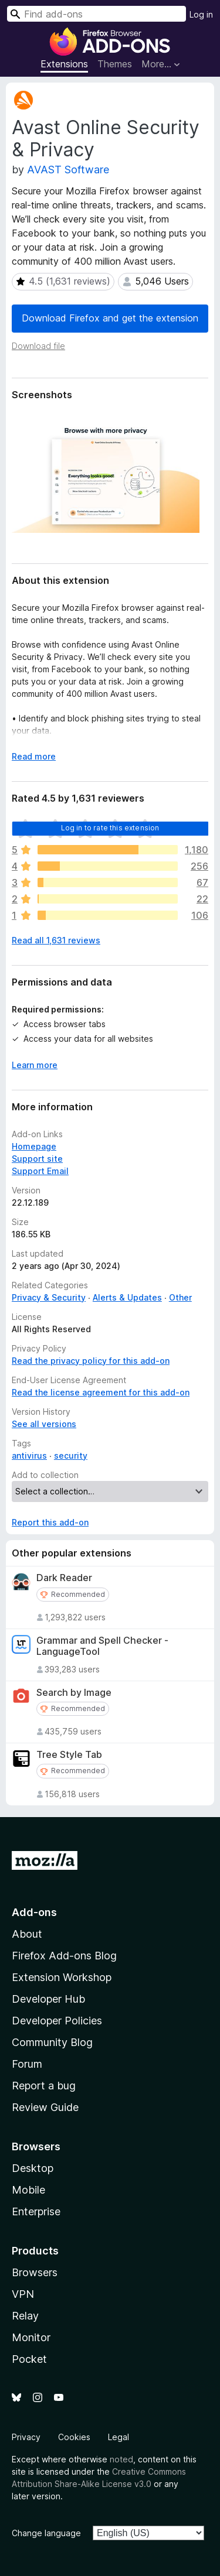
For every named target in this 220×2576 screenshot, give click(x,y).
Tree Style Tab (69, 1754)
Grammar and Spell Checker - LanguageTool (102, 1646)
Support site (37, 1159)
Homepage (34, 1146)
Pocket (29, 2359)
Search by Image (73, 1692)
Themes (114, 64)
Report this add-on (50, 1522)
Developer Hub (48, 1999)
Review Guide (45, 2107)
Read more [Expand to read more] (34, 756)
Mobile (28, 2190)
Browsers (34, 2272)
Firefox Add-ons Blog (64, 1955)
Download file (38, 346)
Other (180, 1297)
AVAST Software (68, 169)
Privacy (26, 2437)
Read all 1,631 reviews (56, 940)
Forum (27, 2064)
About (27, 1934)
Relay (25, 2316)
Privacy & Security (49, 1297)
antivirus (29, 1455)
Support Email (40, 1171)
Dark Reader (64, 1577)
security (70, 1455)
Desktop (32, 2168)
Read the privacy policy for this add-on (91, 1361)
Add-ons (34, 1912)
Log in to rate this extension (110, 827)
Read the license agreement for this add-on (100, 1392)
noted (121, 2459)
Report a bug (44, 2085)
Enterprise (36, 2211)
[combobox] (96, 14)
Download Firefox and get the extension (110, 318)
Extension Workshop (61, 1977)
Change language (46, 2533)
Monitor (31, 2337)
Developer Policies (57, 2020)
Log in (201, 14)
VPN (23, 2294)
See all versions (44, 1424)
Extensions (64, 64)
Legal (118, 2437)
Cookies (74, 2437)
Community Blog (52, 2042)
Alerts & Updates (127, 1297)
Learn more (34, 1065)
